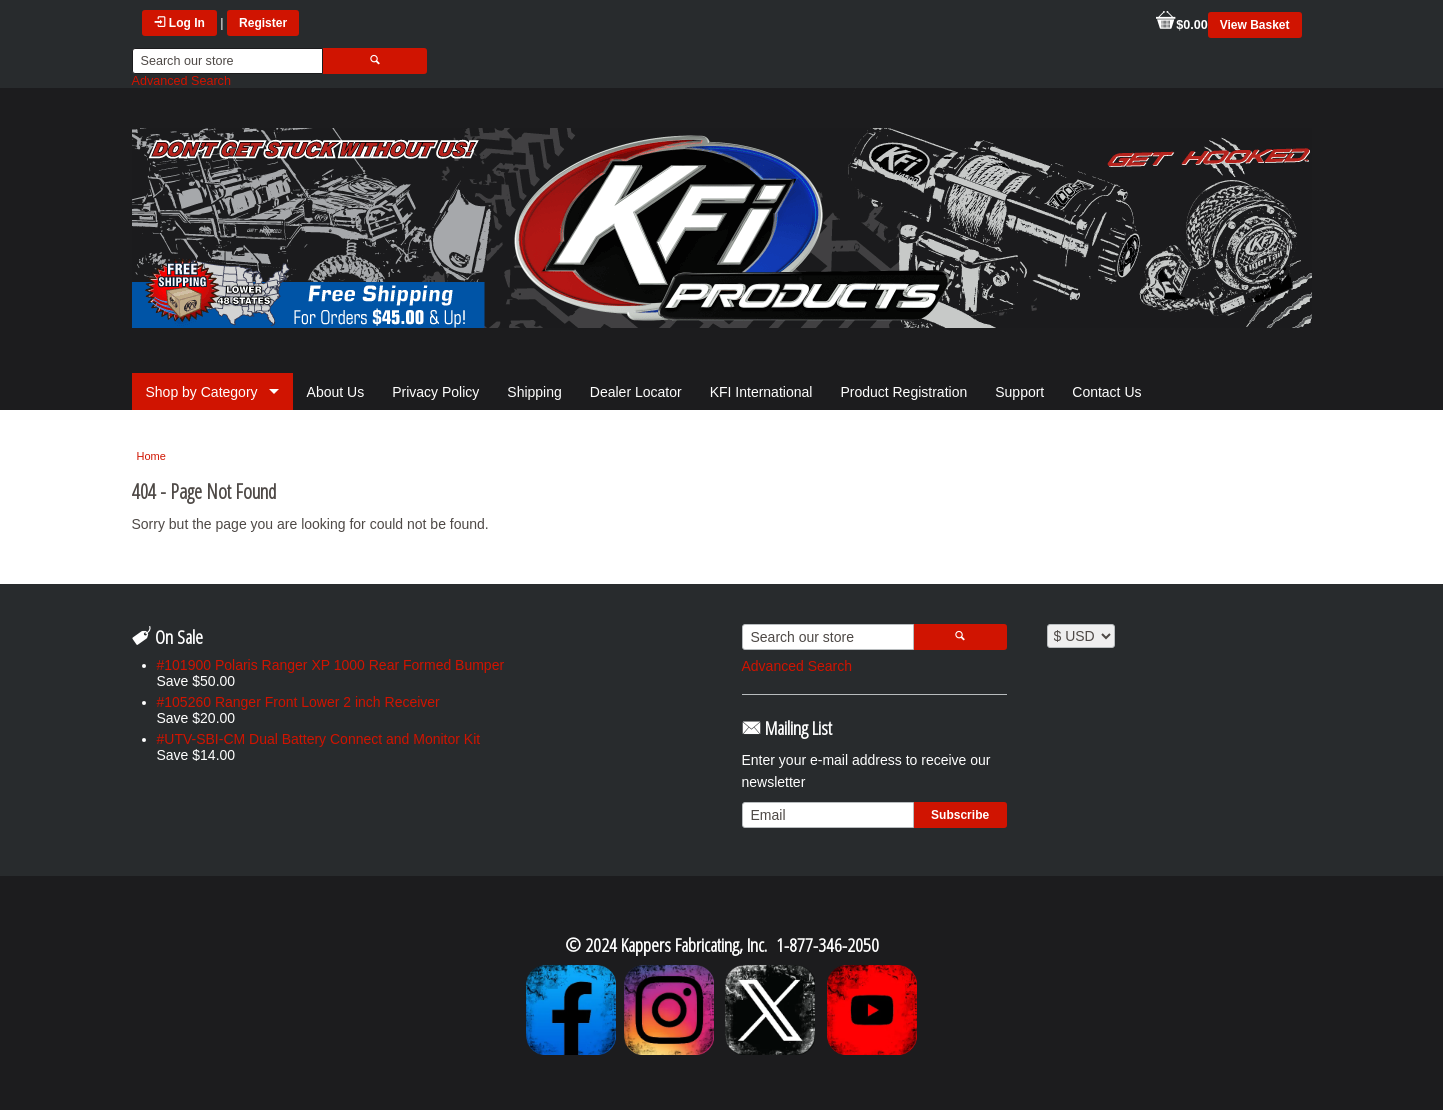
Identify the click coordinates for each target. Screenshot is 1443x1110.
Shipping (534, 392)
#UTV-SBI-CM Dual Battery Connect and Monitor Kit (319, 739)
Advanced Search (181, 81)
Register (263, 23)
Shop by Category (202, 392)
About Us (336, 392)
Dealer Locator (636, 392)
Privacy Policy (435, 392)
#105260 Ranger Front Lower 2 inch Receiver (298, 702)
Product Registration (903, 392)
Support (1019, 392)
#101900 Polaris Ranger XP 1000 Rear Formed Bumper (331, 665)
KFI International (761, 392)
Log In (179, 23)
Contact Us (1106, 392)
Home (151, 456)
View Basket (1255, 25)
